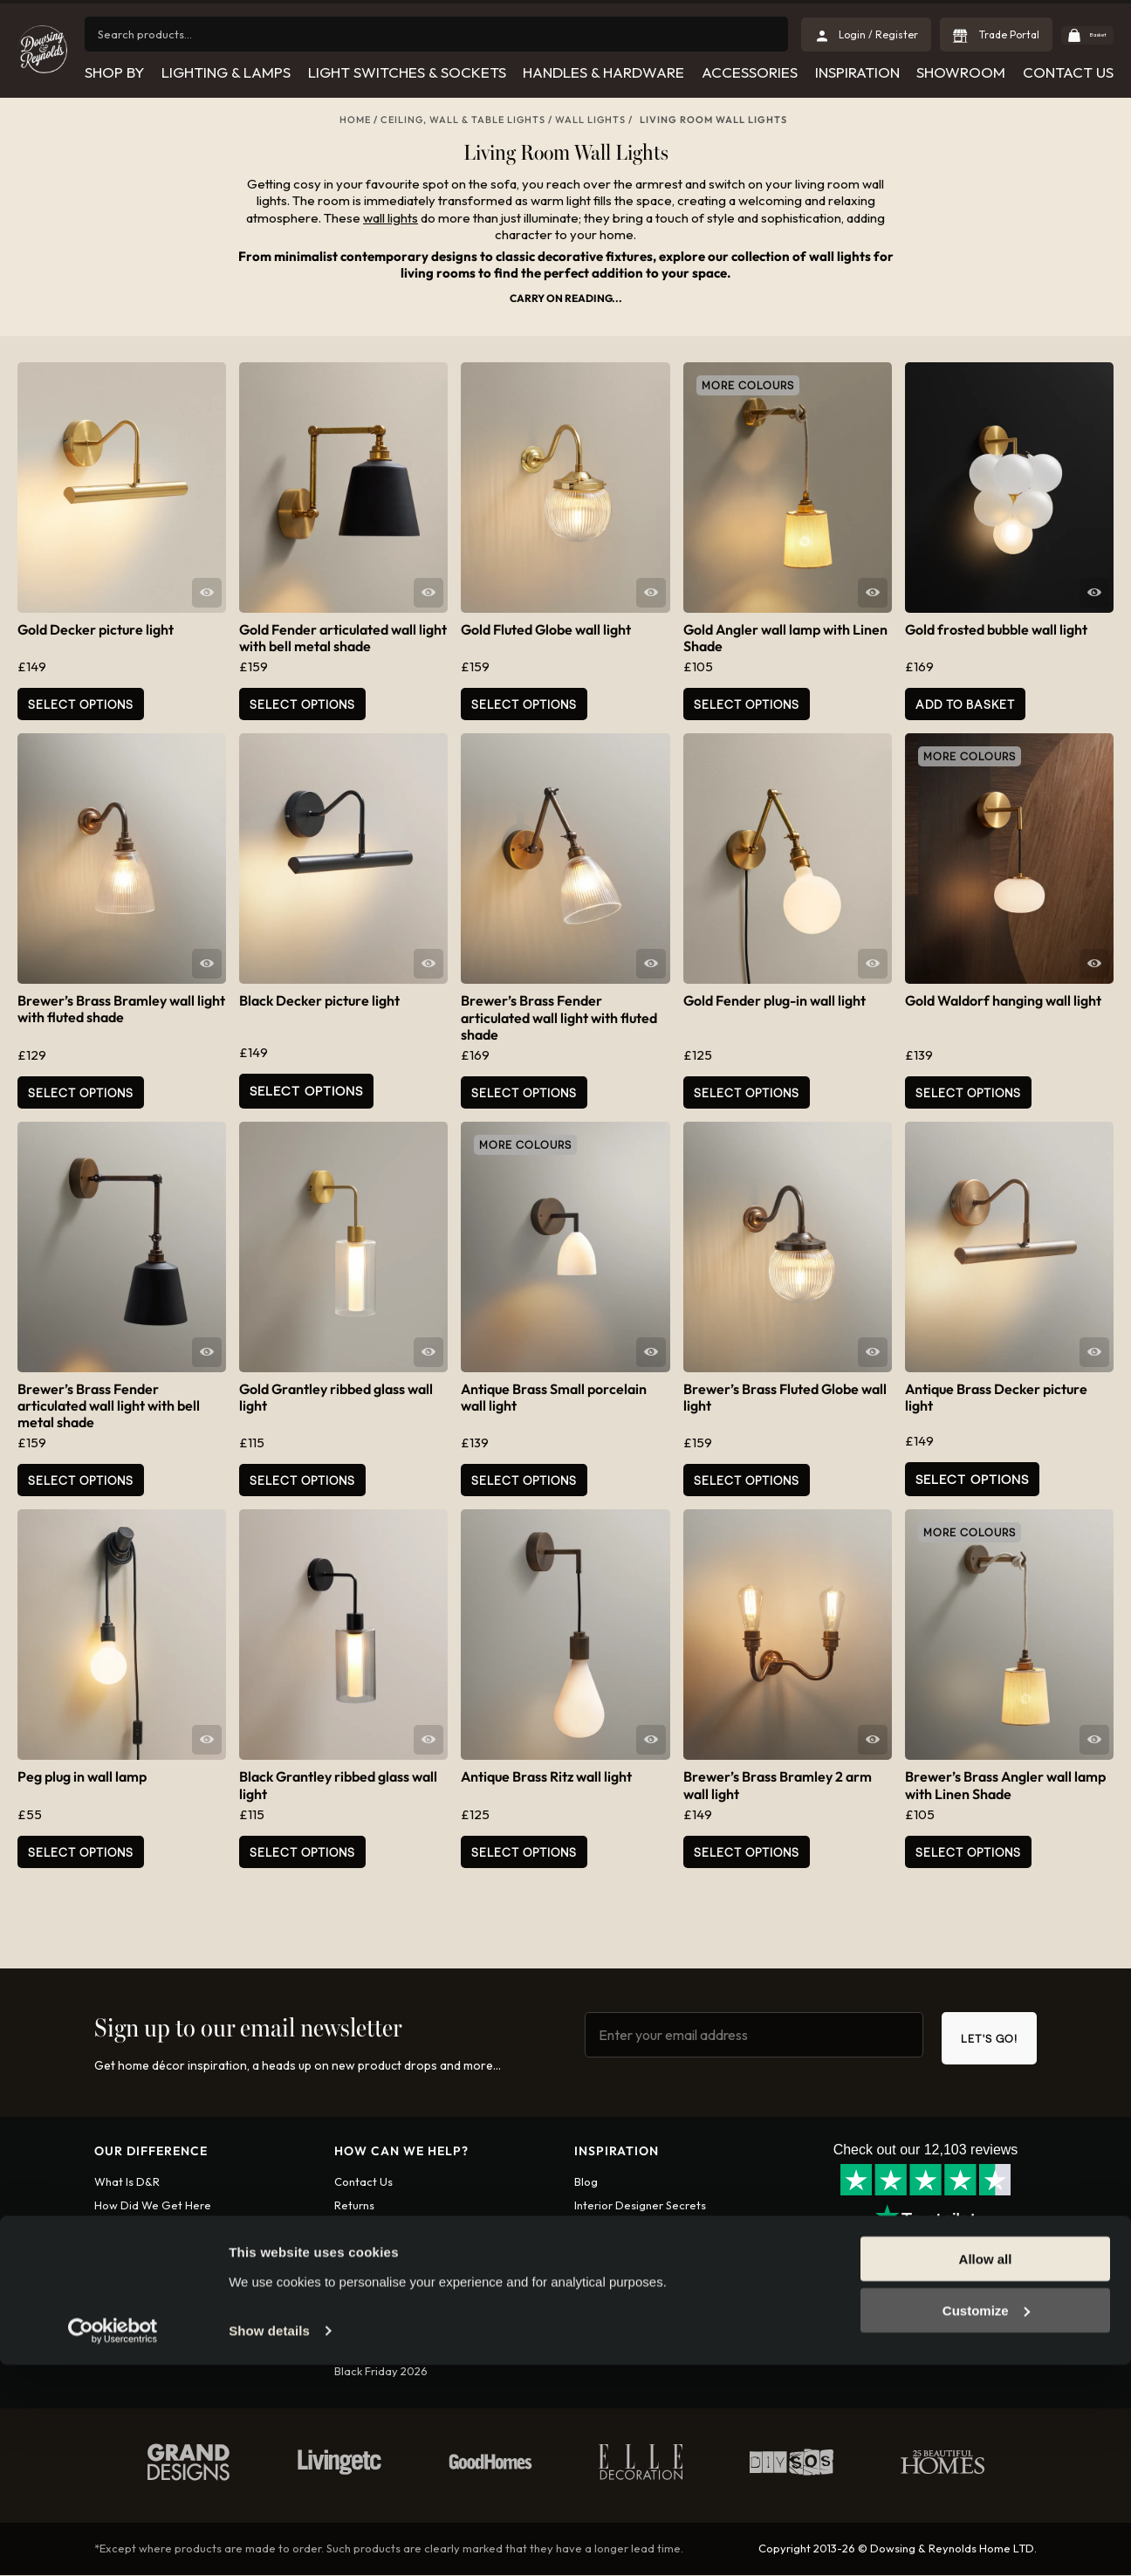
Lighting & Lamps (225, 72)
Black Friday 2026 (381, 2373)
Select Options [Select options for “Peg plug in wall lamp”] (81, 1851)
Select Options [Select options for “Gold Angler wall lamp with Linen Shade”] (746, 704)
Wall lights (590, 119)
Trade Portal (977, 34)
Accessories (749, 72)
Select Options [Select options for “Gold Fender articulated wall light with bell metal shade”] (302, 704)
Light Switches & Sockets (406, 72)
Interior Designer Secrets (640, 2207)
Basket (1082, 34)
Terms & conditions (384, 2277)
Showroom (960, 72)
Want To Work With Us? (155, 2254)
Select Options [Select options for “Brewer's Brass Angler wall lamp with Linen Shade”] (968, 1851)
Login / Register (848, 34)
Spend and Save (377, 2349)
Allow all (985, 2470)
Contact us (363, 2182)
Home (355, 119)
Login (157, 2349)
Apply (109, 2349)
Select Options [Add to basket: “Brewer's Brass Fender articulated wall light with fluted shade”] (524, 1092)
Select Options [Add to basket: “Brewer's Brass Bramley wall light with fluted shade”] (81, 1092)
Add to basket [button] (965, 704)
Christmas (600, 2254)
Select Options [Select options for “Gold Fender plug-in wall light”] (746, 1092)
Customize (986, 2521)
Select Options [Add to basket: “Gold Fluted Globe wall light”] (524, 704)
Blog (586, 2182)
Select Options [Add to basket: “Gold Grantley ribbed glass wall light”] (302, 1480)
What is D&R (127, 2182)
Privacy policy (371, 2301)
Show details (269, 2541)
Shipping (356, 2230)
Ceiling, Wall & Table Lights (462, 119)
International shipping (391, 2254)
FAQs (347, 2325)
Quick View (207, 593)
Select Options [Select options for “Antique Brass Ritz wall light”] (524, 1851)
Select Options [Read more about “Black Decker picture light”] (306, 1090)
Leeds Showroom (619, 2277)
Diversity (117, 2277)
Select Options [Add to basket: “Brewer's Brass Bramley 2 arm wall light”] (746, 1851)
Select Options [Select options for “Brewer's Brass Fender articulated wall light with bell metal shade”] (81, 1480)
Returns (354, 2207)
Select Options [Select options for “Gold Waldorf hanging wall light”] (968, 1092)
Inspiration (856, 72)
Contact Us (1068, 72)
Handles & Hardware (603, 72)
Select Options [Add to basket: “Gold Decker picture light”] (81, 704)
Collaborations (613, 2230)
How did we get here (152, 2207)
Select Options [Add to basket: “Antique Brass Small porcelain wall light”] (524, 1480)
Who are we (127, 2230)
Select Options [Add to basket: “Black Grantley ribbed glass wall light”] (302, 1851)
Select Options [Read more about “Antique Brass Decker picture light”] (972, 1478)
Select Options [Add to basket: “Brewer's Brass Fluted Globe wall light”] (746, 1480)
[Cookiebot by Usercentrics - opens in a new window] (113, 2542)
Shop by (113, 72)
